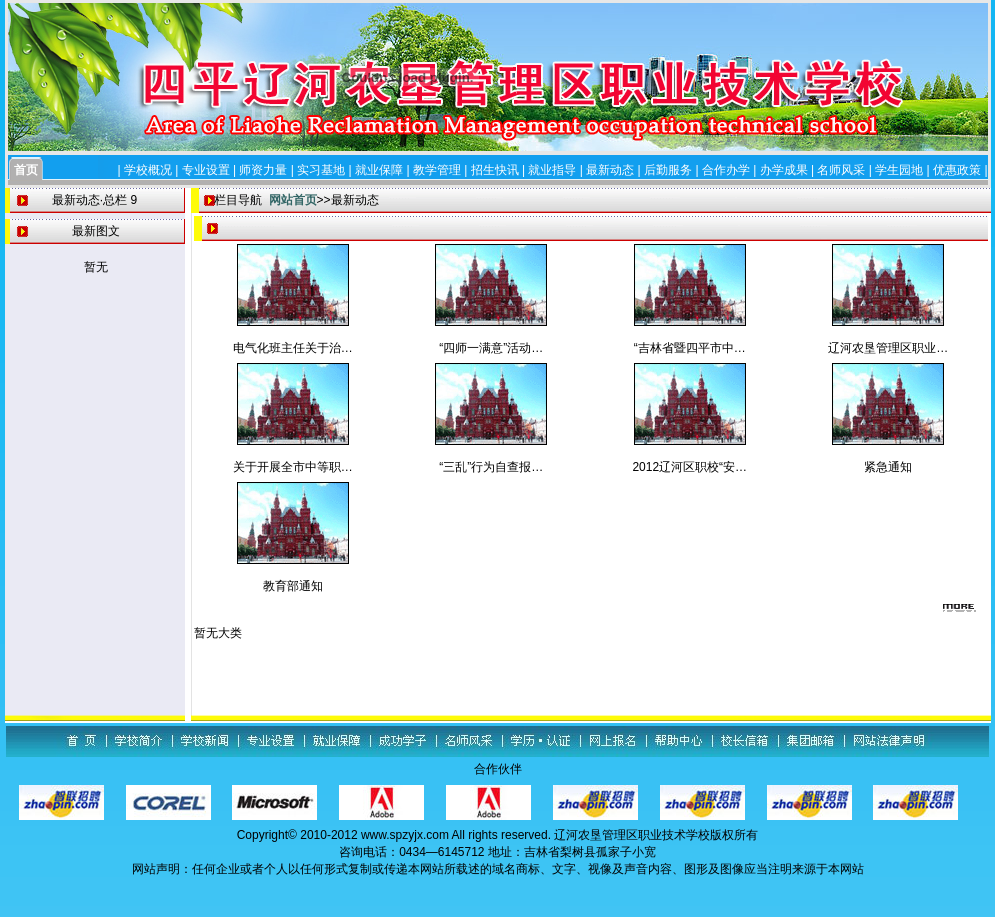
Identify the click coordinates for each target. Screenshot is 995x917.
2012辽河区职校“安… (689, 467)
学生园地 (899, 170)
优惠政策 (957, 170)
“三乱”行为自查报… (491, 467)
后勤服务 (668, 170)
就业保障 (379, 170)
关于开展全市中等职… (293, 467)
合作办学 (726, 170)
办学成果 (784, 170)
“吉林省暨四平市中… (690, 348)
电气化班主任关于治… (293, 348)
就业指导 (552, 170)
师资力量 (263, 170)
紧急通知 (888, 467)
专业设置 (206, 170)
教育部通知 (293, 586)
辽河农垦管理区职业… (888, 348)
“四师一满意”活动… (491, 348)
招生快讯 (495, 170)
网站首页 (293, 200)
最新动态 (610, 170)
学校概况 (148, 170)
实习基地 (321, 170)
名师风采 (841, 170)
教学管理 (437, 170)
